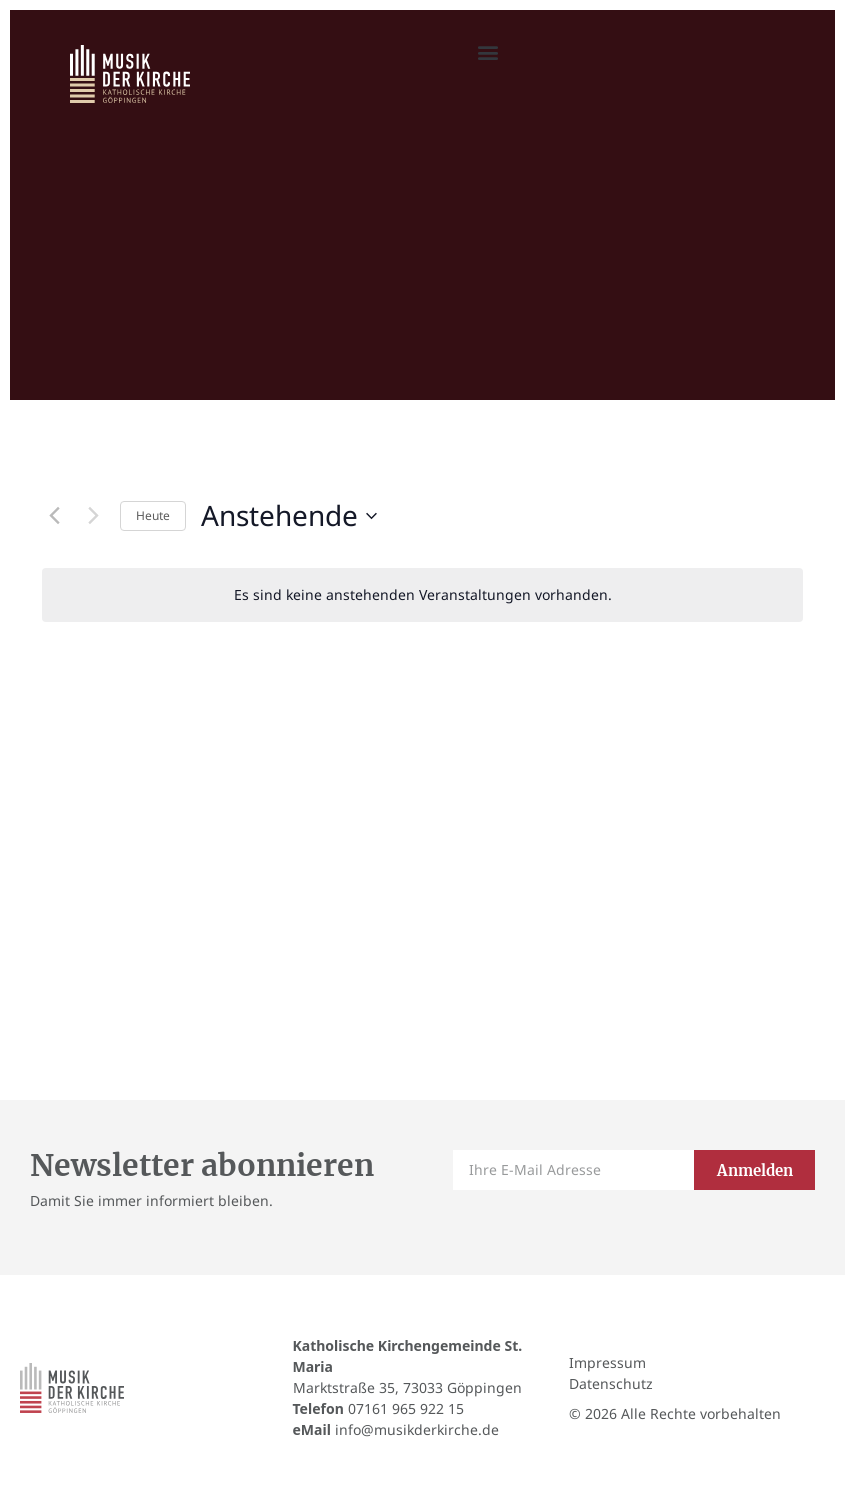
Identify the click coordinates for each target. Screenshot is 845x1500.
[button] (487, 51)
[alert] (423, 595)
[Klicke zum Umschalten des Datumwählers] (289, 516)
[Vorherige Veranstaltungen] (54, 516)
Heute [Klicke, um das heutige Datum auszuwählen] (153, 515)
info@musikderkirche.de (417, 1429)
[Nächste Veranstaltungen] (93, 516)
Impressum (607, 1362)
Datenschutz (611, 1383)
